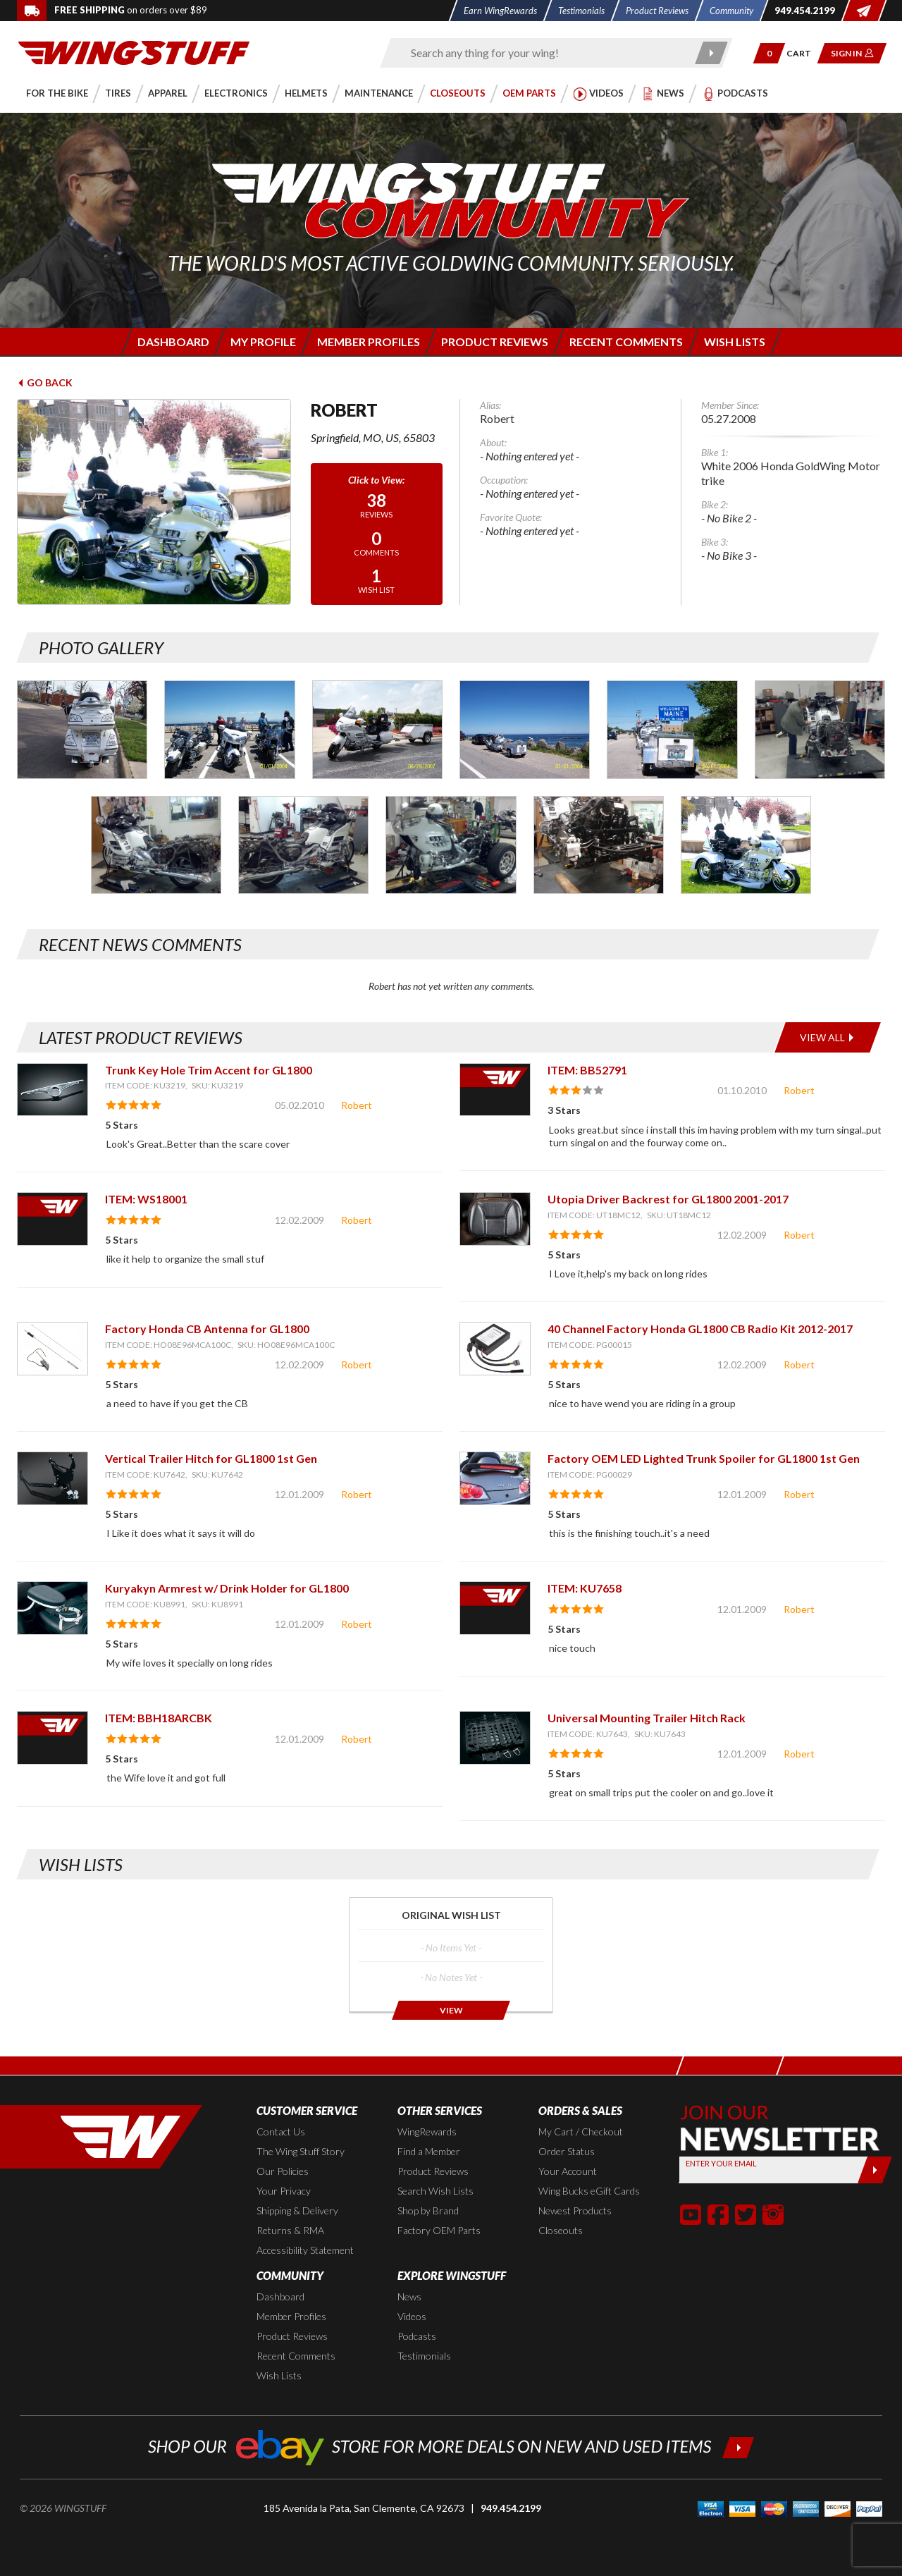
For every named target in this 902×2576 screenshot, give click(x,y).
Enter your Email (721, 2163)
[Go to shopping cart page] (803, 53)
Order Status (566, 2151)
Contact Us (281, 2132)
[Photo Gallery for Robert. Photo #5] (672, 729)
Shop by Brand (428, 2210)
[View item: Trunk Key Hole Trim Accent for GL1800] (52, 1089)
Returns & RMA (290, 2230)
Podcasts (416, 2336)
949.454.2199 (511, 2508)
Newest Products (575, 2210)
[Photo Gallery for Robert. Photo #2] (229, 729)
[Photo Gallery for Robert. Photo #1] (82, 729)
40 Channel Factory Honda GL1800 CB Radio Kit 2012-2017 (700, 1328)
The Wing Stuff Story (301, 2151)
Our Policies (283, 2171)
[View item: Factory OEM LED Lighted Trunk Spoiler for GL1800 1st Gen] (495, 1478)
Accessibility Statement (305, 2250)
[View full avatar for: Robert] (154, 502)
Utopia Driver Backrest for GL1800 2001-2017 (668, 1199)
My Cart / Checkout (580, 2132)
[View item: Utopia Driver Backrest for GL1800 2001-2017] (495, 1218)
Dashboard (280, 2296)
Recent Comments (296, 2356)
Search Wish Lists (435, 2191)
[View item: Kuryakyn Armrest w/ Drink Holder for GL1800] (52, 1607)
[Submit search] (712, 53)
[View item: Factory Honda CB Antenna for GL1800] (52, 1348)
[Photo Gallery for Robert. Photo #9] (450, 845)
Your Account (567, 2171)
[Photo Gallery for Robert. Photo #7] (156, 845)
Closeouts (560, 2230)
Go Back (45, 382)
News (409, 2296)
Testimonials (424, 2356)
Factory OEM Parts (439, 2230)
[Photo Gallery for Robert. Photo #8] (303, 845)
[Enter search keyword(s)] (544, 53)
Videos (411, 2316)
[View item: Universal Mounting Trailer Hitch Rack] (495, 1737)
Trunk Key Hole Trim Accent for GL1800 (208, 1070)
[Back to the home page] (134, 52)
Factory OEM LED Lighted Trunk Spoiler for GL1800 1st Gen (704, 1458)
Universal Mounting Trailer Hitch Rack (647, 1717)
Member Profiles (291, 2316)
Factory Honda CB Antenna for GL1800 (207, 1328)
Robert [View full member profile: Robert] (356, 1105)
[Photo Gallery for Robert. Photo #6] (820, 729)
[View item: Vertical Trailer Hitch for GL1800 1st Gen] (52, 1478)
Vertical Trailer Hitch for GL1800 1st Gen (211, 1458)
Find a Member (428, 2151)
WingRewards (427, 2132)
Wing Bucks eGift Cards (589, 2191)
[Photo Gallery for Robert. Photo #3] (377, 729)
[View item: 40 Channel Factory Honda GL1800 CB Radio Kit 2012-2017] (495, 1348)
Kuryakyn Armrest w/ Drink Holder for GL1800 (227, 1588)
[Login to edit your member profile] (262, 341)
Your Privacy (284, 2191)
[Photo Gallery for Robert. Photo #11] (746, 845)
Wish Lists (279, 2375)
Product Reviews (433, 2171)
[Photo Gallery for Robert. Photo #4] (524, 729)
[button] (769, 53)
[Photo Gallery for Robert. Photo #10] (598, 845)
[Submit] (875, 2170)
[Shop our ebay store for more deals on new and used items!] (451, 2446)
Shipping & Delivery (297, 2210)
